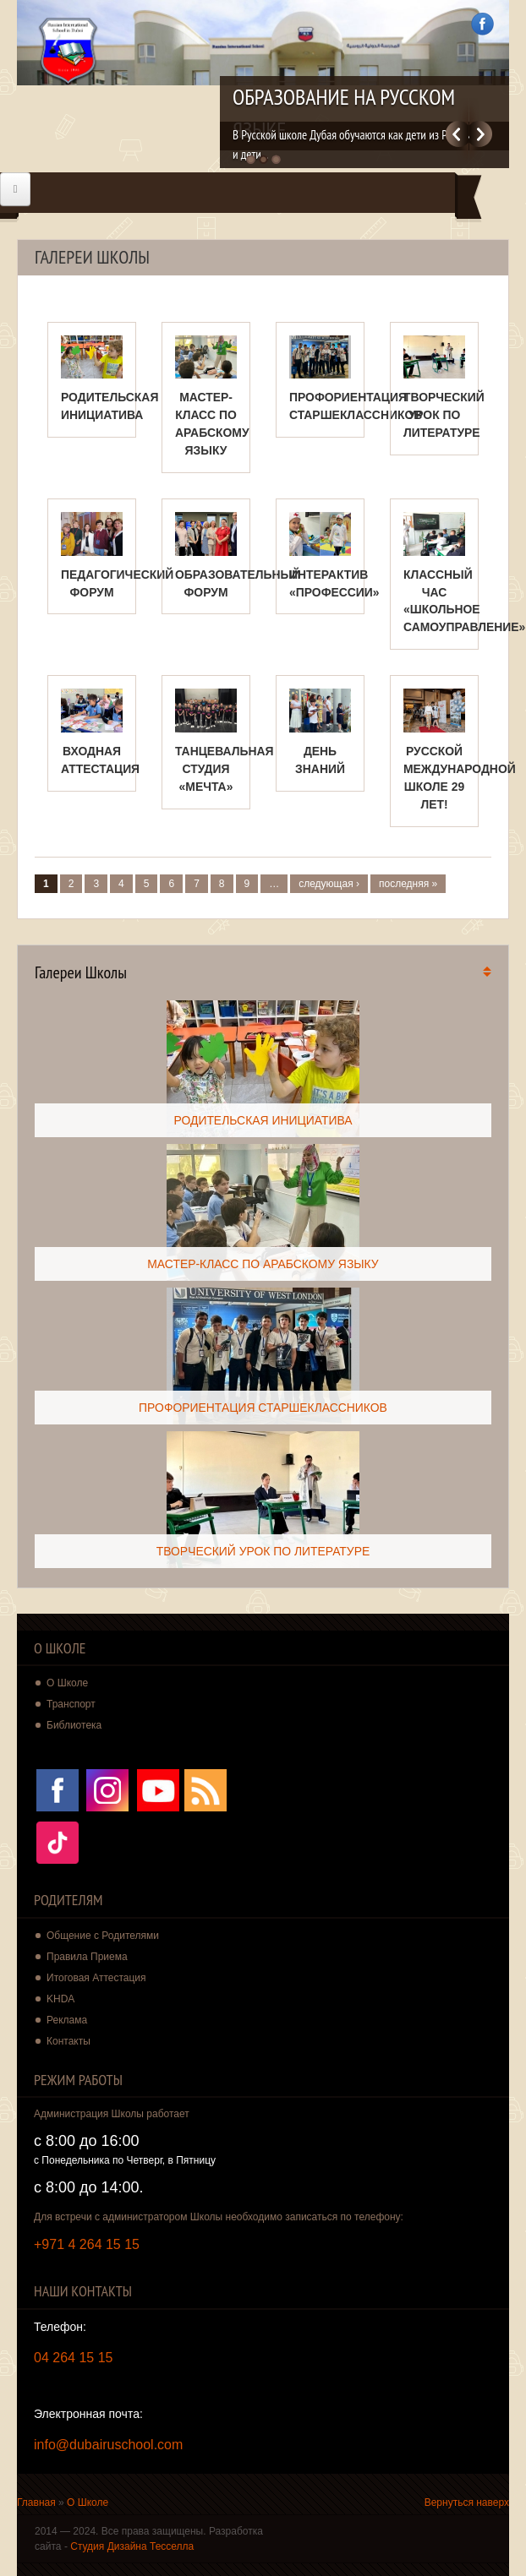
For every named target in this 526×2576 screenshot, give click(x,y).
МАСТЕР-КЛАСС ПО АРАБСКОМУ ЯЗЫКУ (262, 1264)
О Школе (87, 2502)
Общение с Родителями (103, 1936)
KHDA (60, 1999)
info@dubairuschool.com (108, 2444)
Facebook (482, 24)
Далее (480, 134)
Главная (36, 2502)
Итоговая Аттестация (96, 1978)
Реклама (67, 2020)
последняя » (408, 884)
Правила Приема (87, 1957)
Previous (457, 134)
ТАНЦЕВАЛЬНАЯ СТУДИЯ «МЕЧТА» (224, 768)
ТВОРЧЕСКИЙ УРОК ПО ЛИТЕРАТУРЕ (444, 414)
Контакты (68, 2041)
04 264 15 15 (73, 2357)
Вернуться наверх (467, 2502)
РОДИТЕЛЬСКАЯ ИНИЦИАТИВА (262, 1120)
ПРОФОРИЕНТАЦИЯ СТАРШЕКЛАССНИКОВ (263, 1407)
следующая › (329, 884)
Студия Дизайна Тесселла (132, 2546)
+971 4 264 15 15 (87, 2244)
